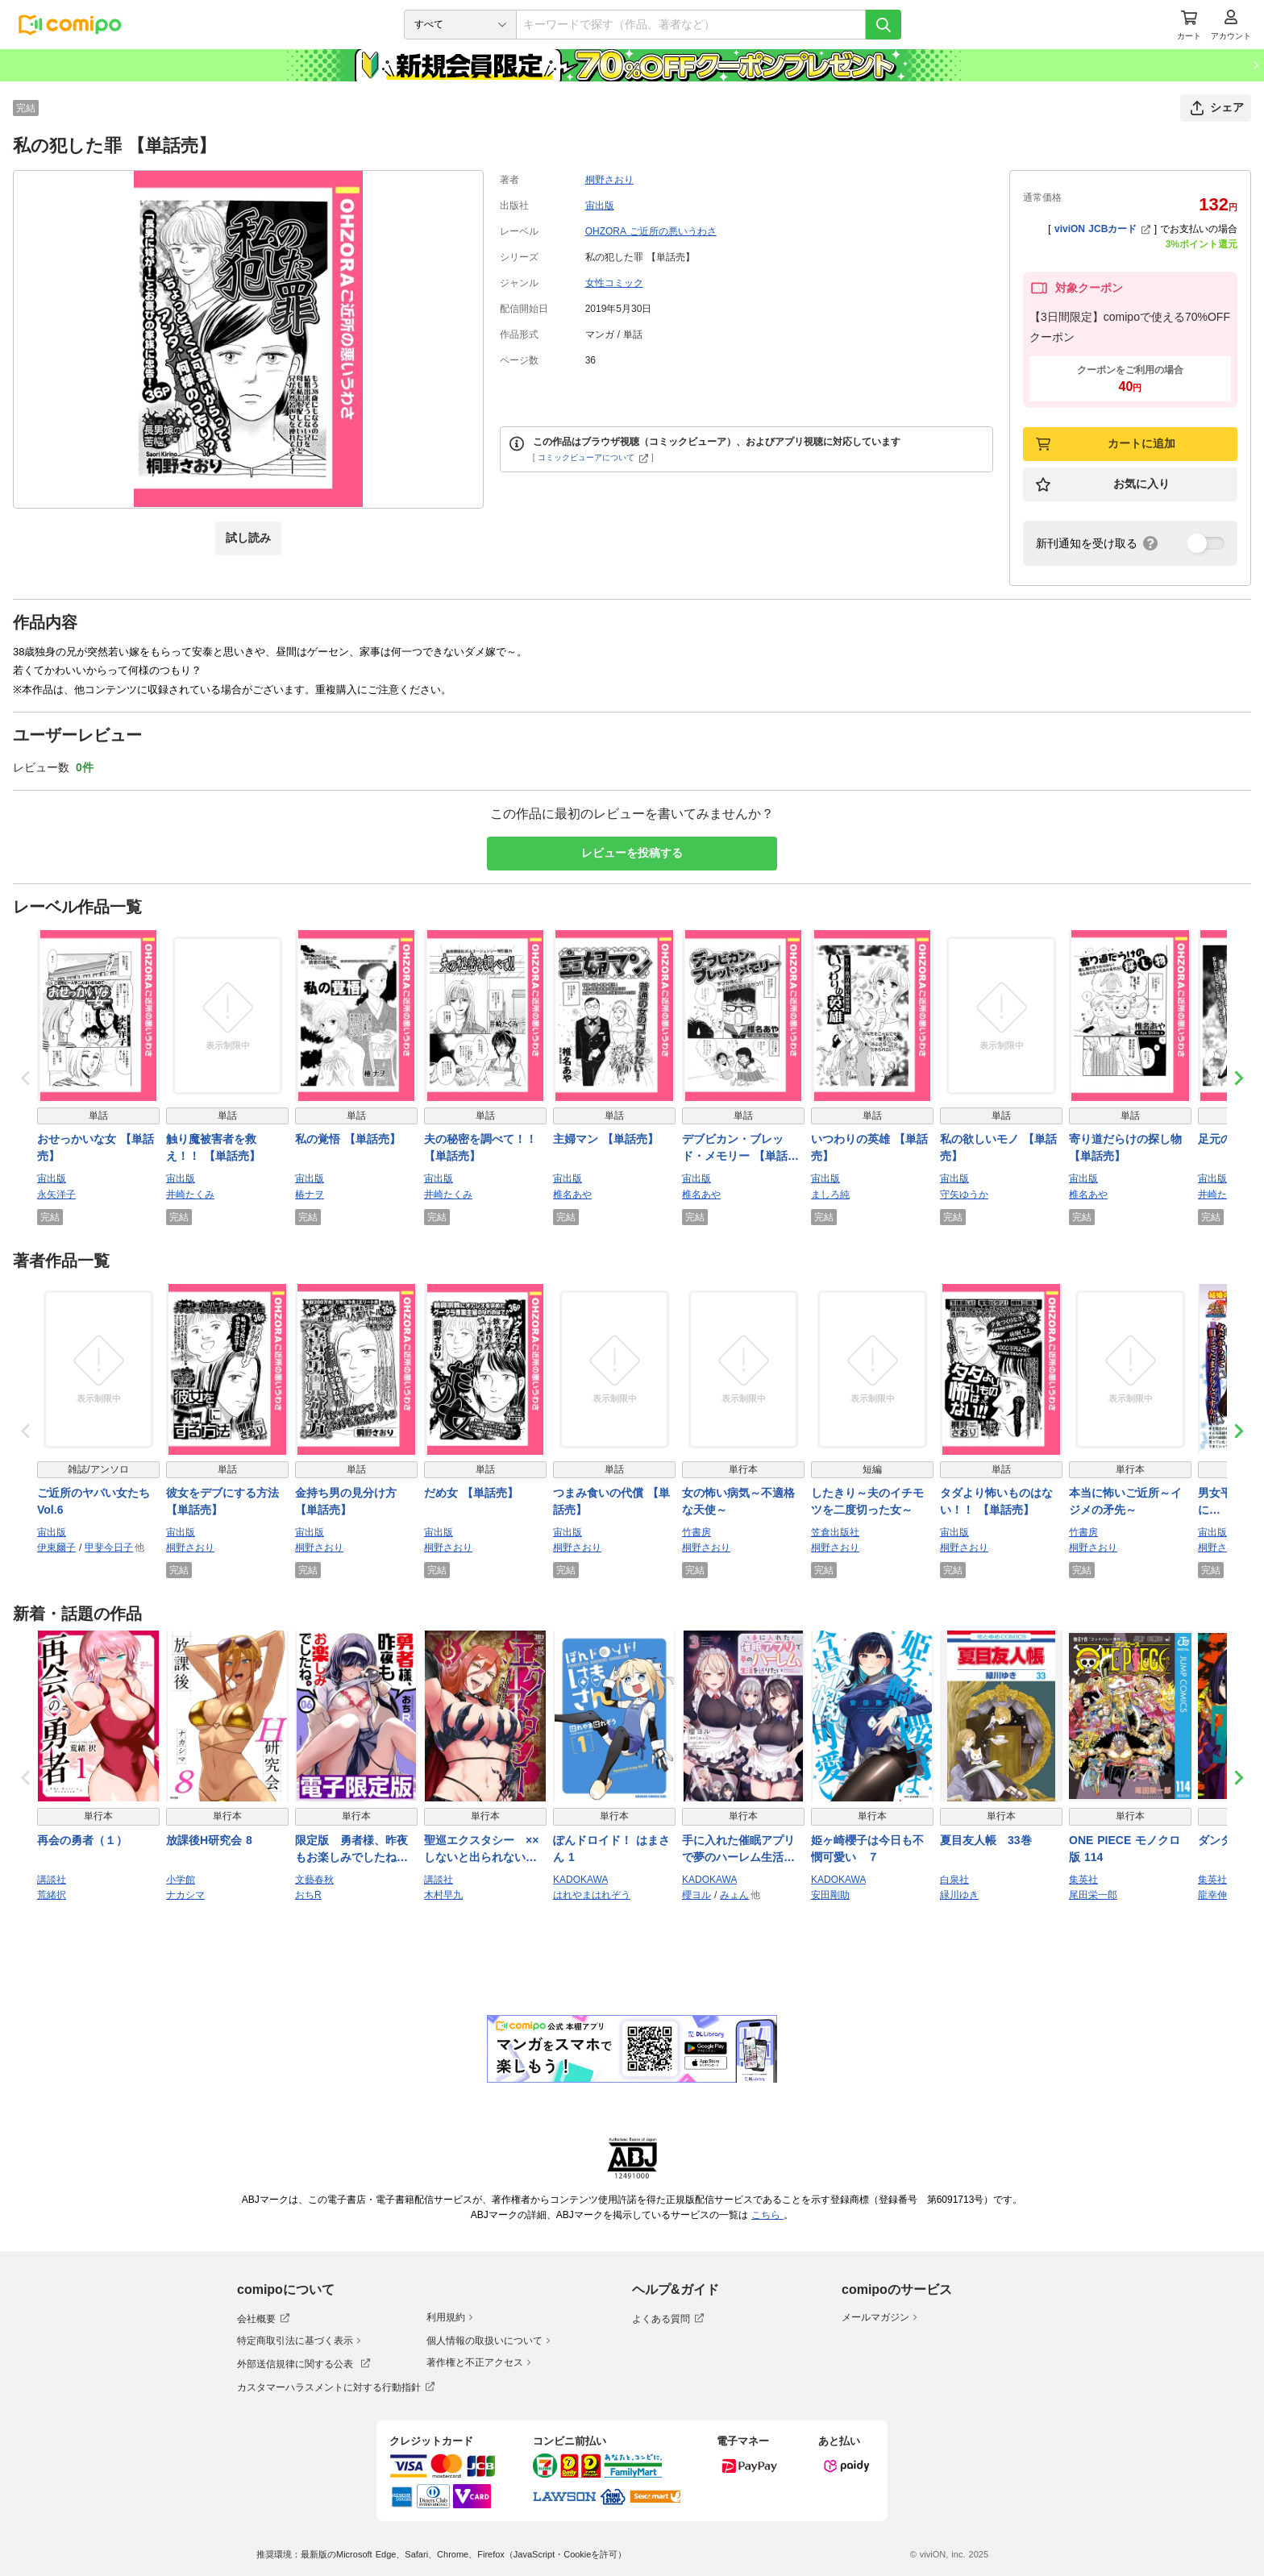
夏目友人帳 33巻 (986, 1840)
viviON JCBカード (1102, 229)
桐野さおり (609, 179)
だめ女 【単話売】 (471, 1492)
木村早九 (443, 1895)
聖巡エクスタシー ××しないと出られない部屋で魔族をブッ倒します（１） (481, 1850)
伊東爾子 (56, 1547)
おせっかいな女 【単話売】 (95, 1147)
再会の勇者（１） (82, 1840)
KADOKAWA (580, 1879)
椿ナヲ (309, 1194)
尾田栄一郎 (1093, 1895)
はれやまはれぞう (591, 1895)
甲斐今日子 (109, 1547)
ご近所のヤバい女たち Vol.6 (93, 1501)
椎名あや (572, 1194)
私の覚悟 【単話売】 (348, 1138)
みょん (734, 1895)
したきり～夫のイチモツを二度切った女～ (867, 1501)
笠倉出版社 (835, 1532)
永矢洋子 (56, 1194)
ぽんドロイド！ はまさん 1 (611, 1848)
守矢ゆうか (964, 1194)
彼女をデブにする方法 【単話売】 (222, 1501)
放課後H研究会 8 (209, 1840)
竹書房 (696, 1532)
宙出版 (599, 205)
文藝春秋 (314, 1879)
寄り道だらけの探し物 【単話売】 (1125, 1147)
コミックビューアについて (593, 457)
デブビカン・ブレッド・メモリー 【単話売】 (735, 1148)
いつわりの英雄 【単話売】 (869, 1147)
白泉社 (954, 1879)
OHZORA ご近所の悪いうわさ (651, 231)
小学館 (180, 1879)
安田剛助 (830, 1895)
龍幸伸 (1212, 1895)
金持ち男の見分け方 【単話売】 (346, 1501)
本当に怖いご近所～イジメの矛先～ (1125, 1501)
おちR (308, 1895)
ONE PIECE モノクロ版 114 (1124, 1848)
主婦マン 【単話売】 (606, 1138)
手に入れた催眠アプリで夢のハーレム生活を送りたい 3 (738, 1850)
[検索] (883, 24)
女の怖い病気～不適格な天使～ (738, 1501)
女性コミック (614, 283)
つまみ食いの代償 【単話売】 (611, 1501)
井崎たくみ (190, 1194)
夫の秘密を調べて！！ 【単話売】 (480, 1147)
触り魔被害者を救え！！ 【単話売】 (213, 1147)
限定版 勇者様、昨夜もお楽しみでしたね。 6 (351, 1850)
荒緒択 (51, 1895)
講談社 (51, 1879)
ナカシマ (185, 1895)
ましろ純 (830, 1194)
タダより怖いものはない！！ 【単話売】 (996, 1501)
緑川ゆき (959, 1895)
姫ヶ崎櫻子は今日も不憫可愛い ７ (867, 1848)
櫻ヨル (696, 1895)
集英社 (1083, 1879)
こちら (767, 2215)
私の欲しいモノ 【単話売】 (998, 1147)
